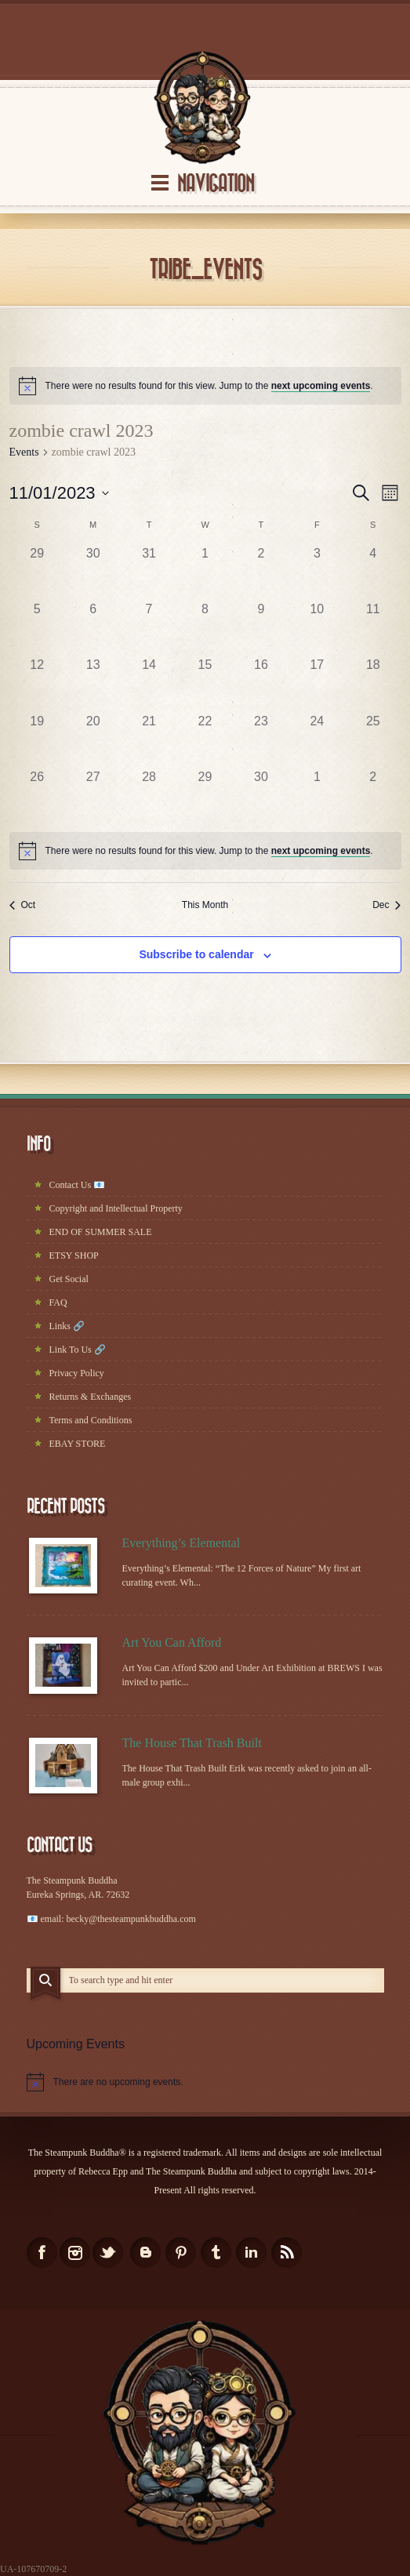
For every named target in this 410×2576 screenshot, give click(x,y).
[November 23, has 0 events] (260, 740)
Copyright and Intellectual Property (116, 1208)
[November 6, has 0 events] (93, 628)
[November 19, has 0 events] (37, 740)
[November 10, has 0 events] (317, 628)
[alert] (205, 386)
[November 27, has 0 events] (93, 795)
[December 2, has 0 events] (373, 795)
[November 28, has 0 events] (148, 795)
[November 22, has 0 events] (205, 740)
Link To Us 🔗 (77, 1349)
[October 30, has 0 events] (93, 572)
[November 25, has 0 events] (373, 740)
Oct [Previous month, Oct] (22, 904)
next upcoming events (321, 385)
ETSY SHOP (74, 1255)
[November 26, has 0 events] (37, 795)
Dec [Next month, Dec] (386, 904)
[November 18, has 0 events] (373, 683)
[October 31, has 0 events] (148, 572)
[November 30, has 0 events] (260, 795)
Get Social (69, 1278)
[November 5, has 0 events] (37, 628)
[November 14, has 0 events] (148, 683)
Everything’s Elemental (181, 1543)
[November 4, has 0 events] (373, 572)
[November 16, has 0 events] (260, 683)
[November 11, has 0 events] (373, 628)
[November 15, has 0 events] (205, 683)
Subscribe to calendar (196, 954)
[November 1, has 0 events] (205, 572)
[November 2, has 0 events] (260, 572)
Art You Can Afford (172, 1642)
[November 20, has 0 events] (93, 740)
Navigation (215, 183)
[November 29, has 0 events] (205, 795)
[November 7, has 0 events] (148, 628)
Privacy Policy (76, 1373)
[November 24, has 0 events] (317, 740)
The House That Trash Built (192, 1742)
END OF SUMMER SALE (100, 1231)
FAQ (58, 1302)
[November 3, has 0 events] (317, 572)
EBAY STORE (77, 1443)
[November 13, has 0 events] (93, 683)
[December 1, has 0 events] (317, 795)
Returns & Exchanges (90, 1396)
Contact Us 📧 (77, 1184)
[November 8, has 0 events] (205, 628)
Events (24, 452)
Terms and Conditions (90, 1420)
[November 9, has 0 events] (260, 628)
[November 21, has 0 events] (148, 740)
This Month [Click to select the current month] (205, 904)
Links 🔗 (67, 1326)
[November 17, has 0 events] (317, 683)
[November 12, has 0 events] (37, 683)
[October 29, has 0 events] (37, 572)
